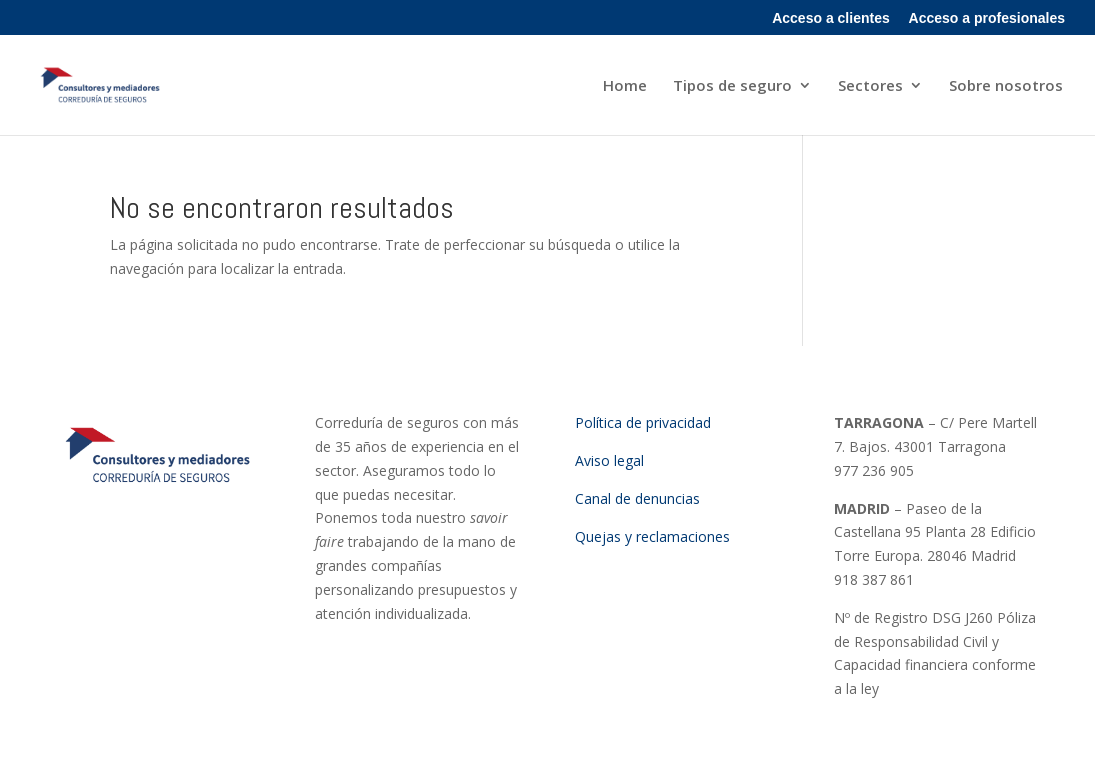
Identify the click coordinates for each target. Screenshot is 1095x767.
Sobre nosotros (1006, 86)
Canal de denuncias (637, 498)
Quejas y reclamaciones (652, 536)
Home (625, 86)
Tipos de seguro (732, 86)
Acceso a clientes (831, 18)
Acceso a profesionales (987, 18)
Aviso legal (609, 460)
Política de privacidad (643, 422)
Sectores (870, 86)
